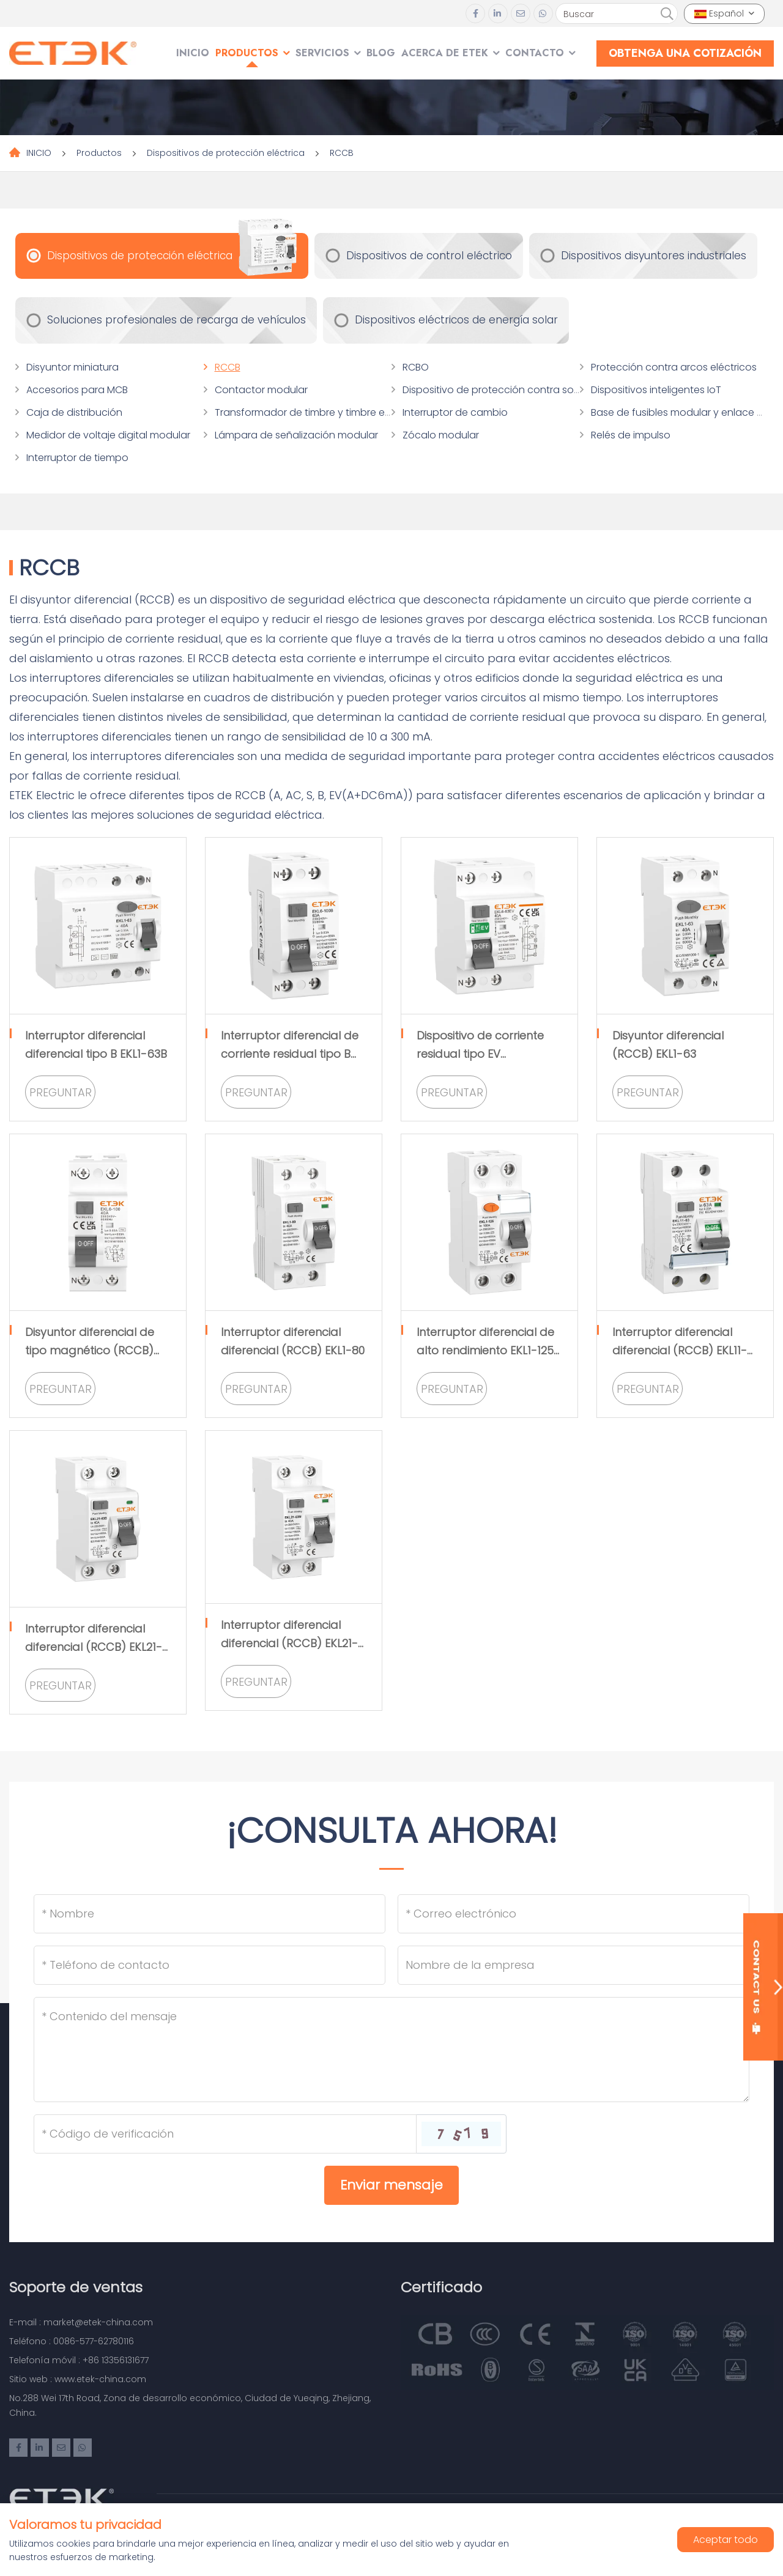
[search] (666, 14)
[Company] (573, 1965)
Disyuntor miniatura (72, 367)
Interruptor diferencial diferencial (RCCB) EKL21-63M (289, 1643)
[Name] (209, 1913)
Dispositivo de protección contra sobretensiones (519, 390)
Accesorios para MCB (77, 390)
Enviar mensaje (391, 2185)
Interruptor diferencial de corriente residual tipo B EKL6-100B (289, 1054)
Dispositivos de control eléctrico (429, 255)
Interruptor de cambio (455, 412)
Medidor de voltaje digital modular (108, 435)
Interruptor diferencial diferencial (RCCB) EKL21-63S (93, 1647)
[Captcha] (225, 2133)
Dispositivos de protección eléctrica (226, 153)
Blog (380, 53)
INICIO (192, 53)
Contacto (534, 53)
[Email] (573, 1913)
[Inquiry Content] (391, 2049)
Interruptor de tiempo (77, 458)
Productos (246, 53)
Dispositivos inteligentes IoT (656, 390)
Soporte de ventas (76, 2287)
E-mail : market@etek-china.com (81, 2322)
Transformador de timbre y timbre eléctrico (317, 412)
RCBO (416, 367)
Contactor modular (261, 390)
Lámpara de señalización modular (296, 435)
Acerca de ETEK (444, 53)
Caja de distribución (74, 412)
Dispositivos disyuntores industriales (653, 255)
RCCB (342, 153)
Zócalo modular (441, 435)
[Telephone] (209, 1965)
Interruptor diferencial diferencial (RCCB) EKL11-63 (679, 1350)
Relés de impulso (630, 435)
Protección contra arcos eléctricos (674, 367)
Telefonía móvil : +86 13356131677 (79, 2360)
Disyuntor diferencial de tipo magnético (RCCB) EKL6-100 (89, 1350)
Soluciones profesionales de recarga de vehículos (176, 319)
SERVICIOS (322, 53)
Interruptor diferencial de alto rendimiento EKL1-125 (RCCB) (485, 1350)
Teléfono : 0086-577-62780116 (71, 2341)
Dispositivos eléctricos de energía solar (456, 319)
